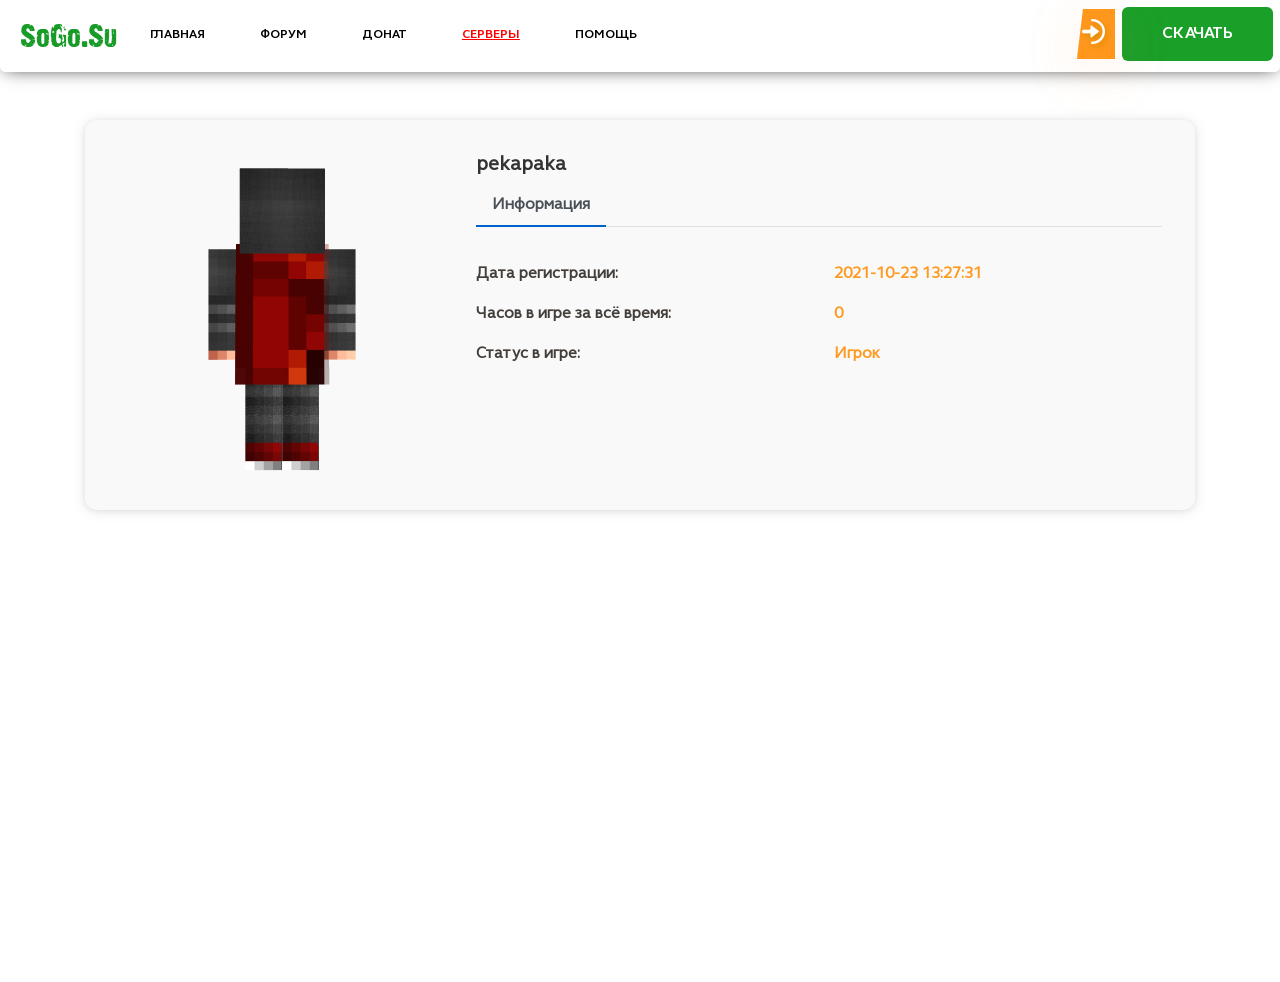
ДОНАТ (384, 35)
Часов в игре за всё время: (573, 314)
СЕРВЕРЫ (491, 35)
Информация (541, 205)
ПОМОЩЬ (606, 35)
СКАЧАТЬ (1197, 34)
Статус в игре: (528, 354)
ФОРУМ (283, 35)
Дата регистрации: (547, 274)
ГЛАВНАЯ (177, 35)
